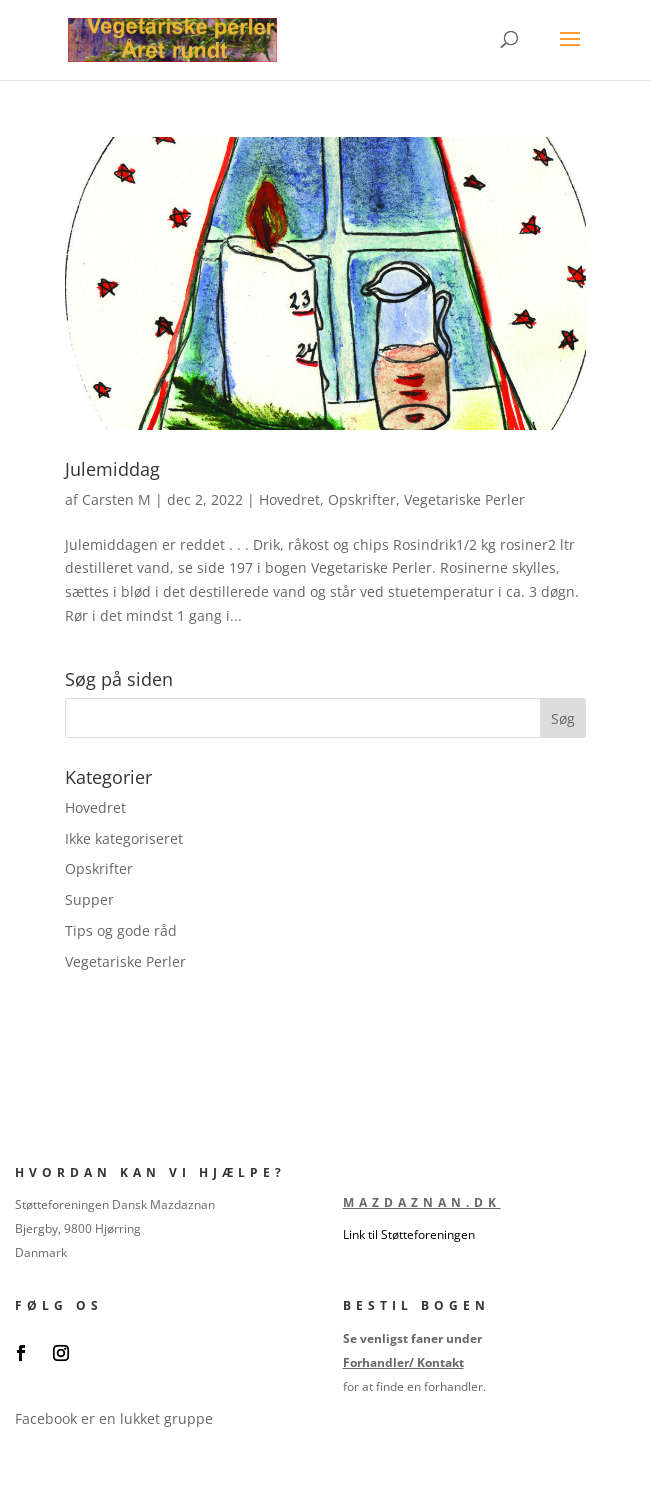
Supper (89, 899)
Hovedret (289, 499)
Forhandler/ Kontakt (403, 1362)
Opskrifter (362, 499)
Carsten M (116, 499)
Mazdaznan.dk (422, 1202)
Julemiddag (112, 469)
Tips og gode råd (121, 930)
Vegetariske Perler (464, 499)
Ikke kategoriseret (124, 838)
